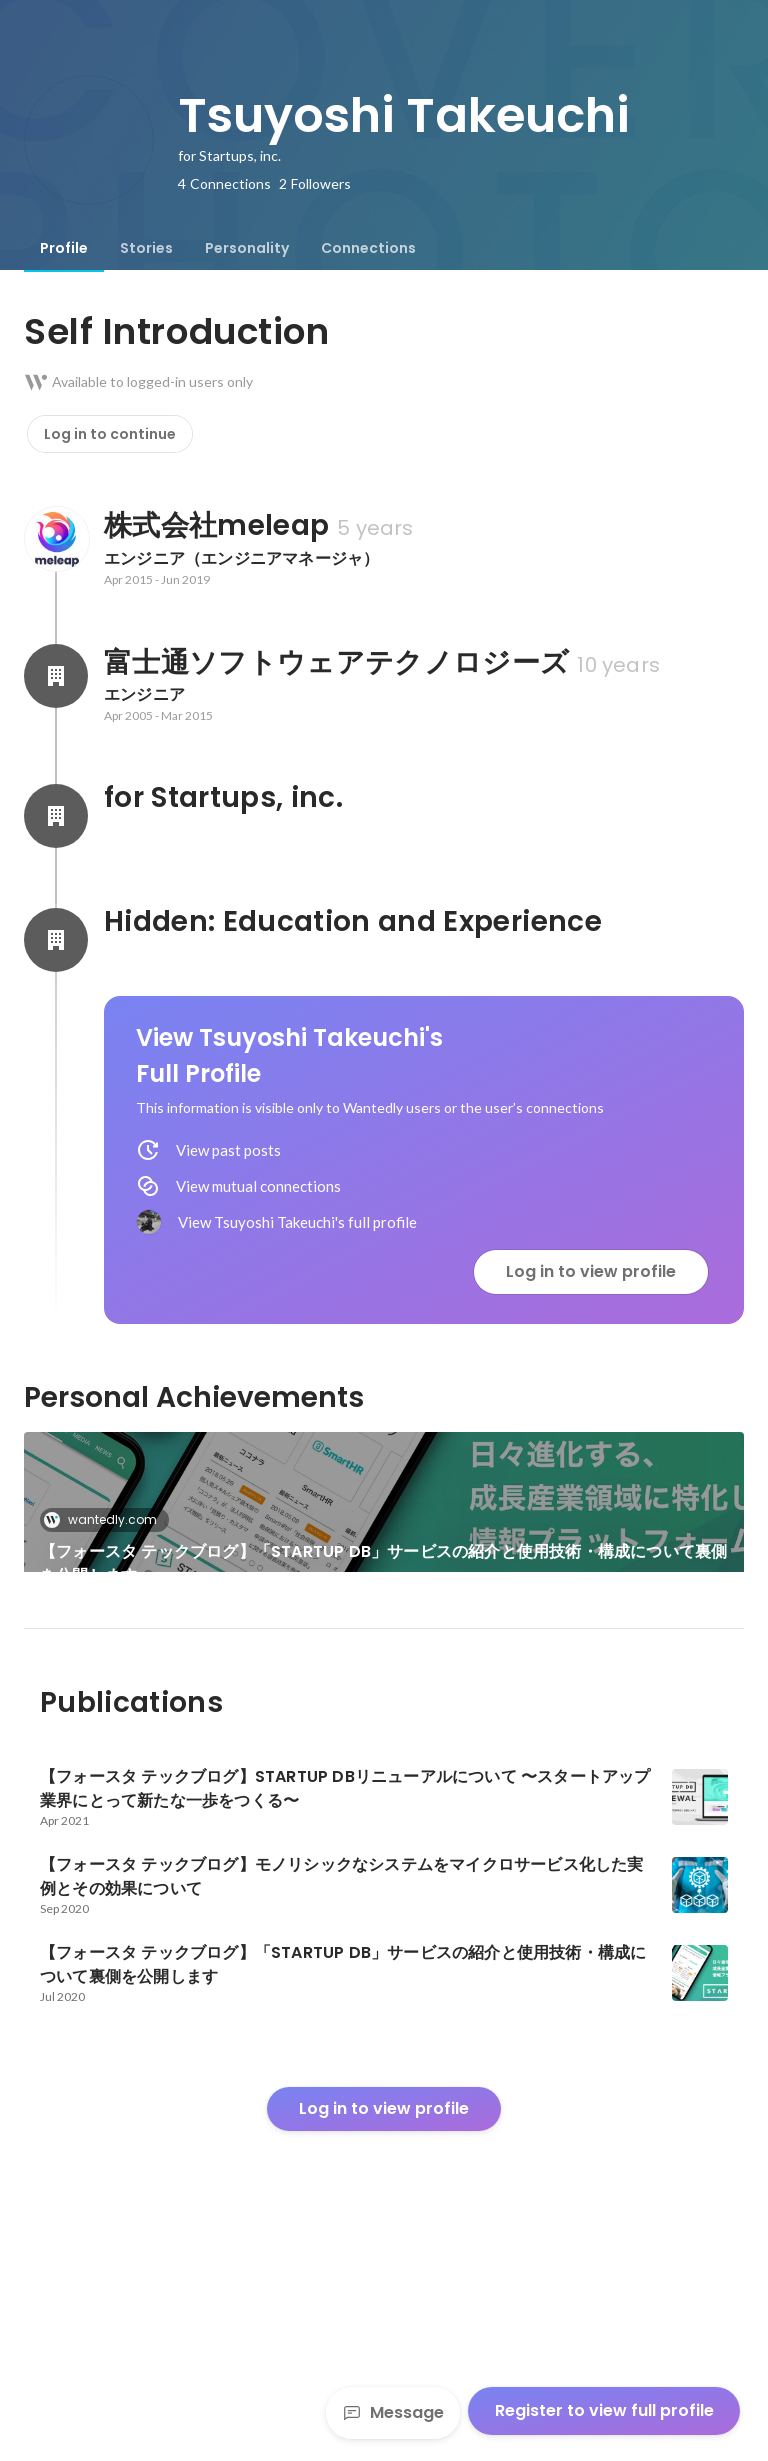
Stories (146, 248)
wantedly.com (106, 1519)
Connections (368, 248)
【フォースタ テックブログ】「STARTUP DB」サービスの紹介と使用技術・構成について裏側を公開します (383, 1563)
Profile (64, 248)
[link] (384, 1528)
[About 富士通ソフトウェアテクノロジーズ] (56, 676)
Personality (247, 248)
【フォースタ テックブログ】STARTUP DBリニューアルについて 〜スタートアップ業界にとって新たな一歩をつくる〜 (197, 1724)
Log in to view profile (591, 1271)
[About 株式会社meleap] (56, 539)
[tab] (64, 248)
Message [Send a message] (393, 2412)
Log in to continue (110, 434)
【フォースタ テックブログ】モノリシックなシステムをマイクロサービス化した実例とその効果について (564, 1724)
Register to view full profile (604, 2410)
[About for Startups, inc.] (56, 816)
